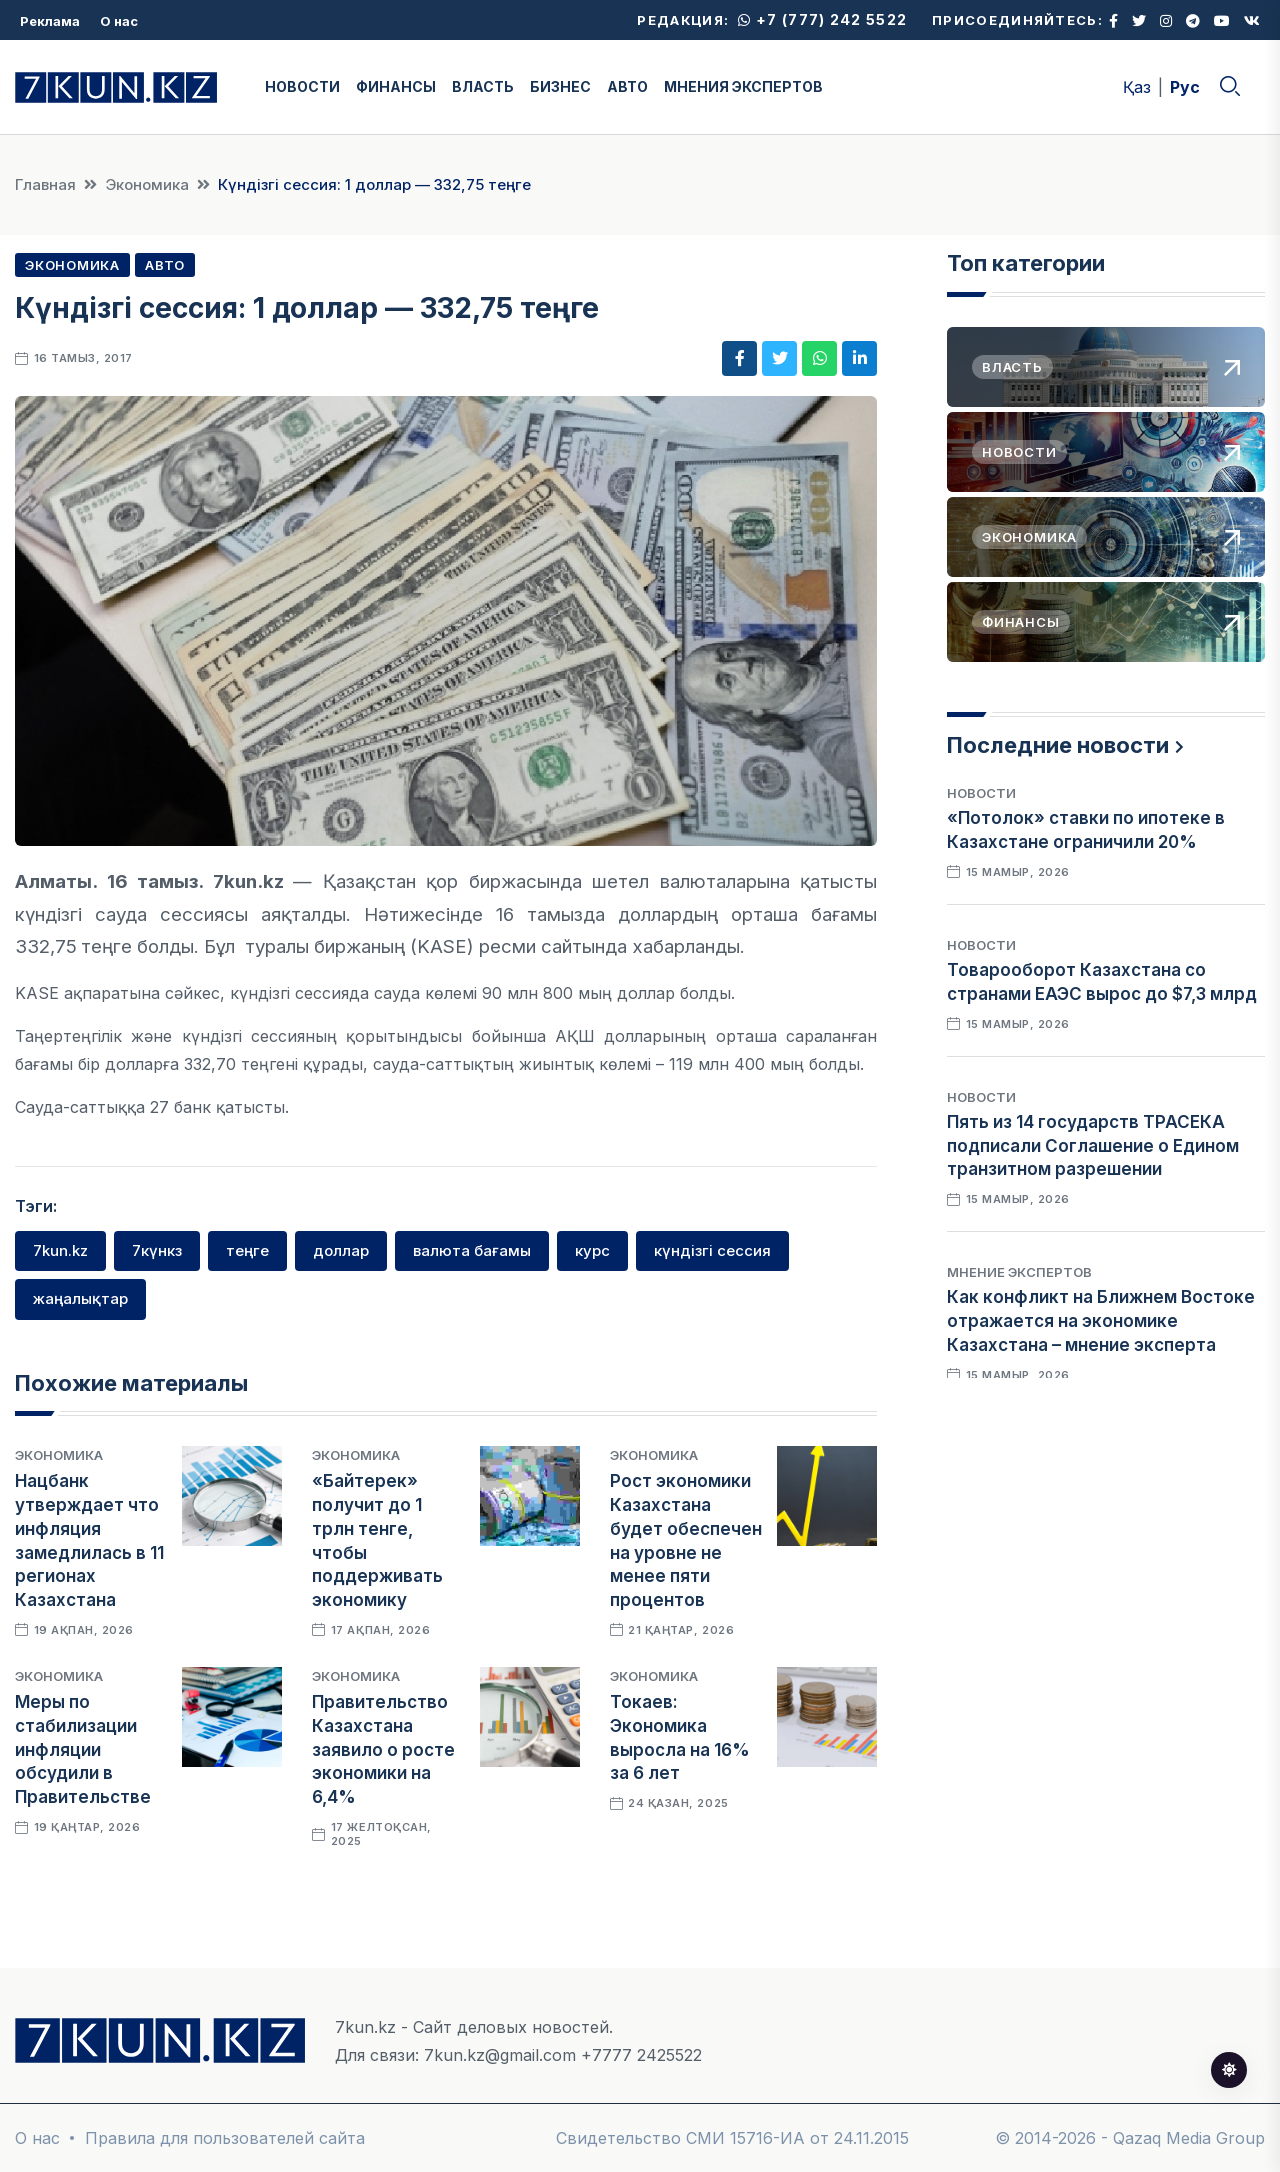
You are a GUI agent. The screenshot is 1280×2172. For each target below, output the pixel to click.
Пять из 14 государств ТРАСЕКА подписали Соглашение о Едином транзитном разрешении (1093, 1146)
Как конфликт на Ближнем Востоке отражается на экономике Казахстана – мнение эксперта (1101, 1321)
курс (592, 1250)
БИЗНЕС (560, 86)
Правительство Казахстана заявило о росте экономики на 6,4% (383, 1749)
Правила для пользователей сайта (225, 2138)
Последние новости (1058, 745)
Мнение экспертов (1019, 1272)
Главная (45, 184)
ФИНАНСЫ (396, 86)
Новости (981, 793)
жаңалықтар (80, 1298)
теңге (247, 1250)
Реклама (50, 21)
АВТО (627, 86)
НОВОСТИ (302, 86)
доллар (341, 1250)
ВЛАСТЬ (483, 86)
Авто (165, 265)
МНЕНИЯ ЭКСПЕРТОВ (743, 86)
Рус (1185, 87)
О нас (119, 21)
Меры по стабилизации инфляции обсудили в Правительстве (83, 1749)
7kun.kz (60, 1250)
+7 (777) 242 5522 (822, 19)
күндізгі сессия (712, 1250)
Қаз (1137, 87)
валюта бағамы (472, 1250)
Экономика (147, 184)
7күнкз (157, 1250)
